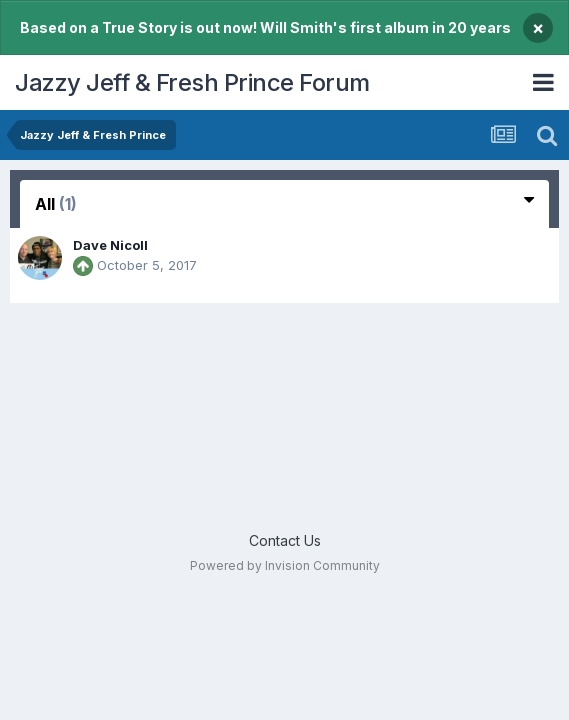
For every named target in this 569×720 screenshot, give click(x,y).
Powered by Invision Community (285, 565)
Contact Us (285, 540)
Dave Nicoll (110, 245)
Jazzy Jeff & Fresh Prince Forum (192, 82)
